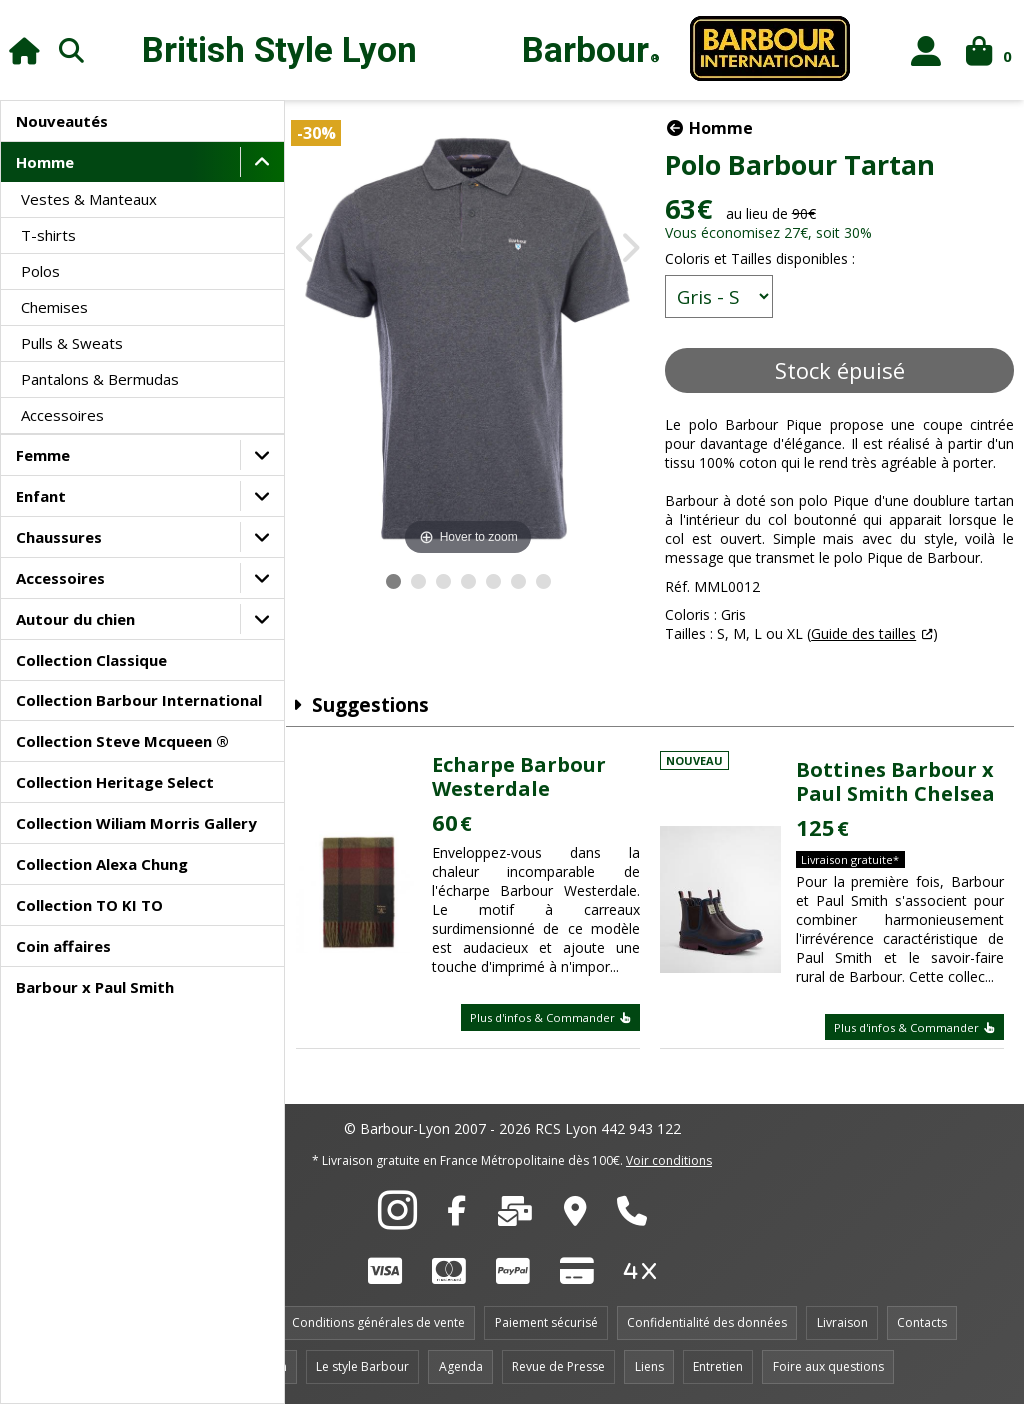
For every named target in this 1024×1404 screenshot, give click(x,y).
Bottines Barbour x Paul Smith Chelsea (899, 784)
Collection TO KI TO (89, 905)
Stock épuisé (843, 370)
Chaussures (59, 537)
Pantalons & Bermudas (100, 379)
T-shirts (48, 235)
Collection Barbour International (139, 700)
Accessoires (62, 415)
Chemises (54, 307)
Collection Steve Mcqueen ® (122, 741)
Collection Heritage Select (115, 782)
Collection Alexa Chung (102, 864)
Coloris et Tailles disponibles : (767, 258)
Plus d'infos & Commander (557, 1019)
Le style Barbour (362, 1366)
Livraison (842, 1322)
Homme (45, 162)
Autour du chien (75, 619)
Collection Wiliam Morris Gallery (136, 823)
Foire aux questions (828, 1366)
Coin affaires (63, 946)
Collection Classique (91, 660)
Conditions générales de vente (378, 1322)
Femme (43, 455)
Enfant (41, 496)
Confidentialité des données (707, 1322)
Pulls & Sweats (72, 343)
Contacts (922, 1322)
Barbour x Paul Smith (95, 987)
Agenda (461, 1366)
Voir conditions (669, 1160)
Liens (649, 1366)
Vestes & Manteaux (89, 199)
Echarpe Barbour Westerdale (530, 779)
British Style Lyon (279, 50)
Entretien (718, 1366)
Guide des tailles (870, 652)
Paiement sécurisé (546, 1322)
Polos (40, 271)
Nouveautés (62, 121)
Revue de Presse (558, 1366)
